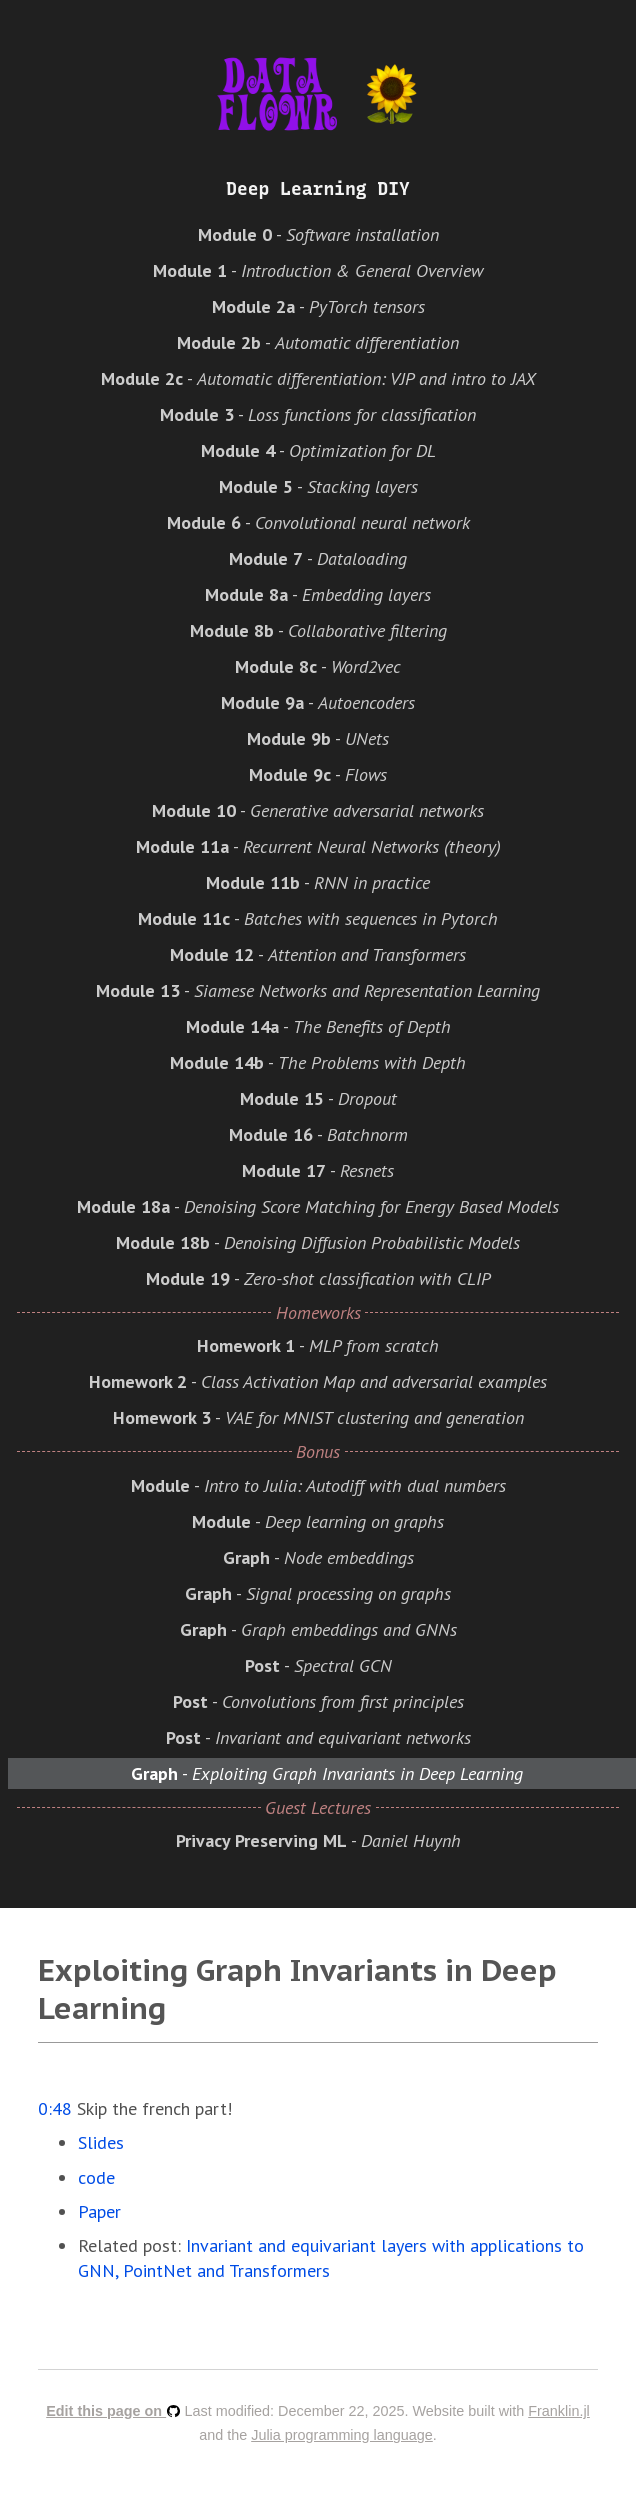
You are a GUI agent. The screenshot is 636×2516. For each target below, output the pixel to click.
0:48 (55, 2108)
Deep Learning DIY (318, 189)
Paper (99, 2211)
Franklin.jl (559, 2411)
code (96, 2177)
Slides (101, 2142)
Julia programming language (342, 2435)
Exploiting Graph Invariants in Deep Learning (297, 1988)
